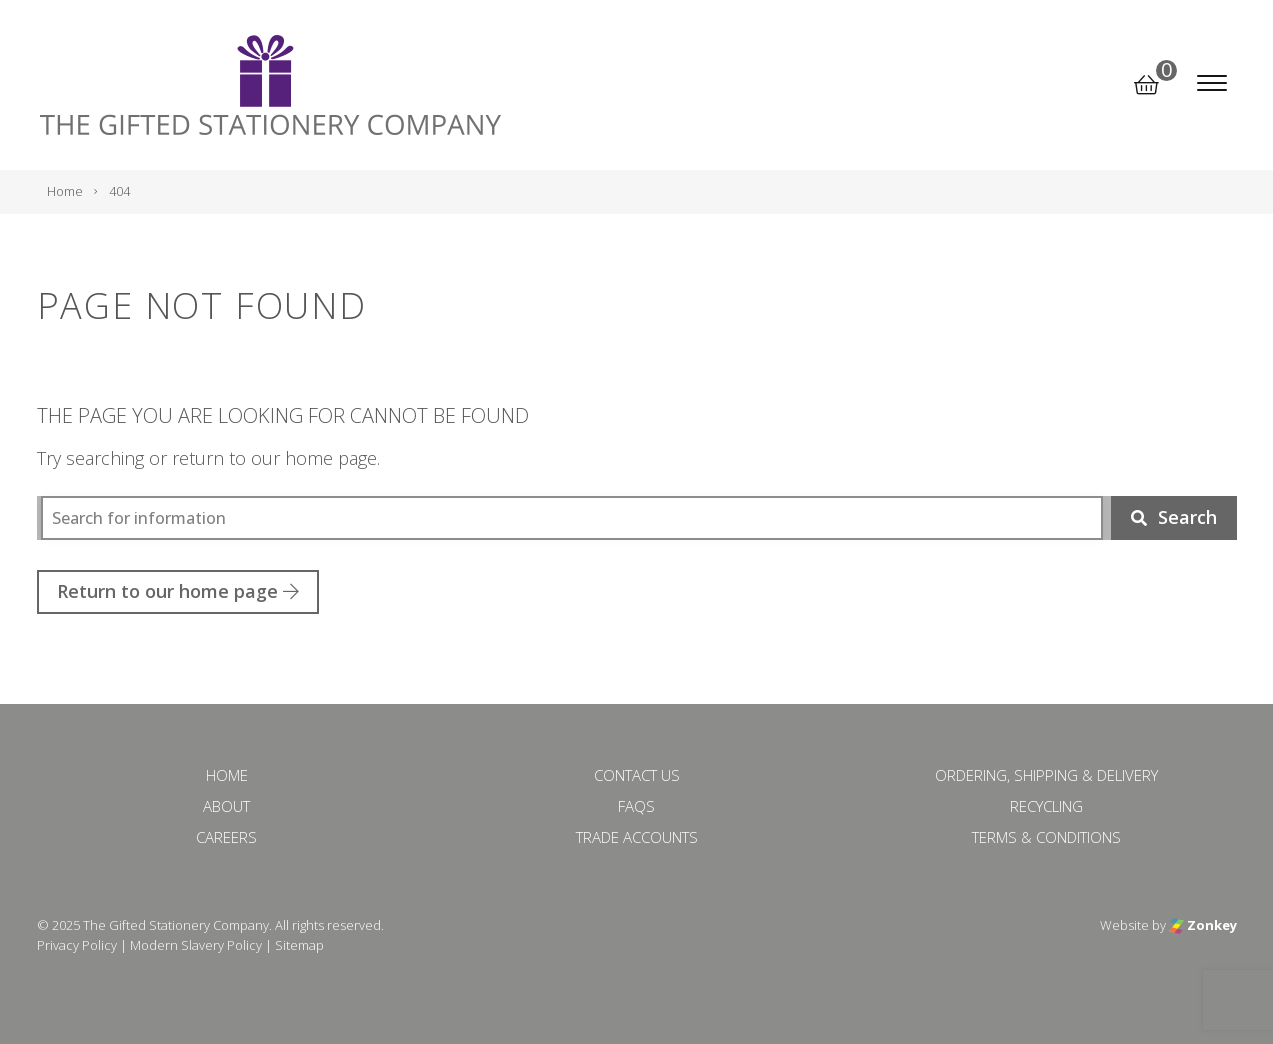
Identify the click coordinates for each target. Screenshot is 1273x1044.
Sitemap (299, 945)
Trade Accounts (637, 837)
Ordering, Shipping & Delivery (1046, 775)
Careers (226, 837)
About (226, 806)
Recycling (1046, 806)
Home (227, 775)
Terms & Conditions (1046, 837)
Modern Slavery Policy (196, 945)
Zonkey (1203, 925)
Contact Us (637, 775)
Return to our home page (178, 591)
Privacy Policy (77, 945)
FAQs (636, 806)
